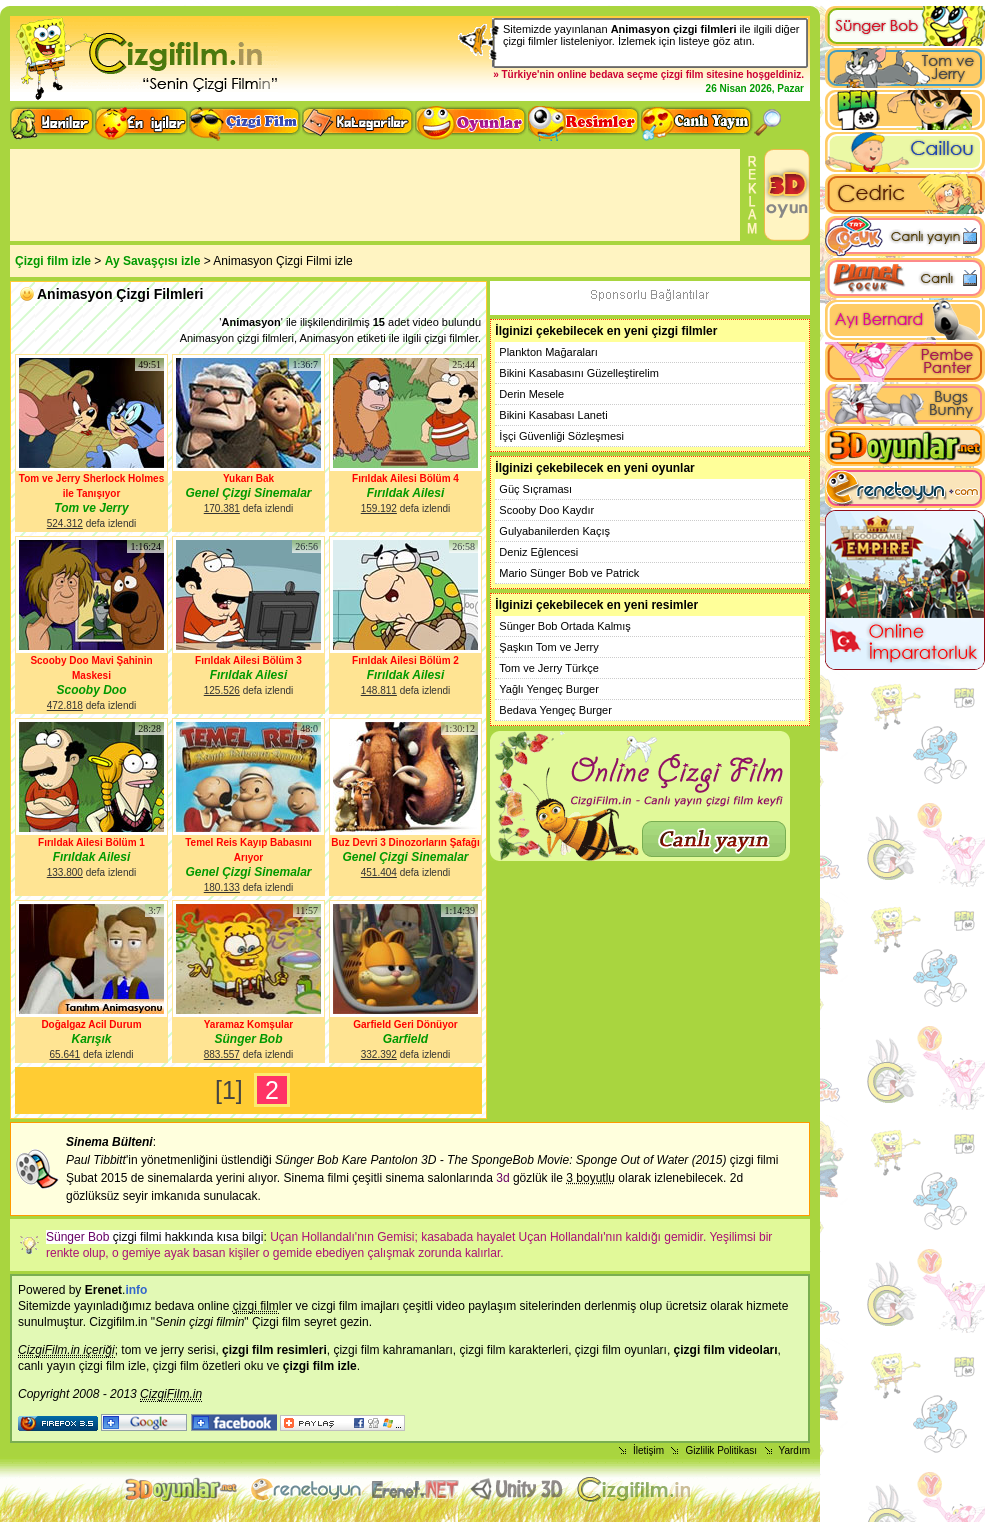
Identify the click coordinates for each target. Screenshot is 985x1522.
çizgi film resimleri (274, 1350)
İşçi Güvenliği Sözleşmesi (561, 436)
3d (502, 1178)
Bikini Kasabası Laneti (553, 415)
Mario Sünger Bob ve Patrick (569, 573)
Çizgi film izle (53, 261)
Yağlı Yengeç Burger (548, 689)
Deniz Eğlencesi (538, 552)
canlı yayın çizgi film (71, 1366)
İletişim (648, 1450)
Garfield (405, 1039)
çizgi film (682, 74)
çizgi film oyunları (621, 1350)
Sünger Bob (249, 1039)
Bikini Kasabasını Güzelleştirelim (579, 373)
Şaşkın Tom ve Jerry (548, 647)
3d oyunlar (182, 1489)
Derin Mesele (531, 394)
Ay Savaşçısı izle (153, 261)
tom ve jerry (152, 1350)
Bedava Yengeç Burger (555, 710)
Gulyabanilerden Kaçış (554, 531)
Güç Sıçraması (535, 489)
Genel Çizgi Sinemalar (248, 493)
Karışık (91, 1039)
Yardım (795, 1450)
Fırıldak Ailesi (406, 493)
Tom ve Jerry (91, 508)
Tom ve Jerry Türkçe (548, 668)
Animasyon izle (416, 1489)
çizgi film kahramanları (392, 1350)
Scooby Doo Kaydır (546, 510)
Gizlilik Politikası (721, 1450)
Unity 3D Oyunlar (519, 1489)
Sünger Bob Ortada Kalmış (564, 626)
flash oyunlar (305, 1489)
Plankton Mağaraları (548, 352)
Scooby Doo (91, 690)
